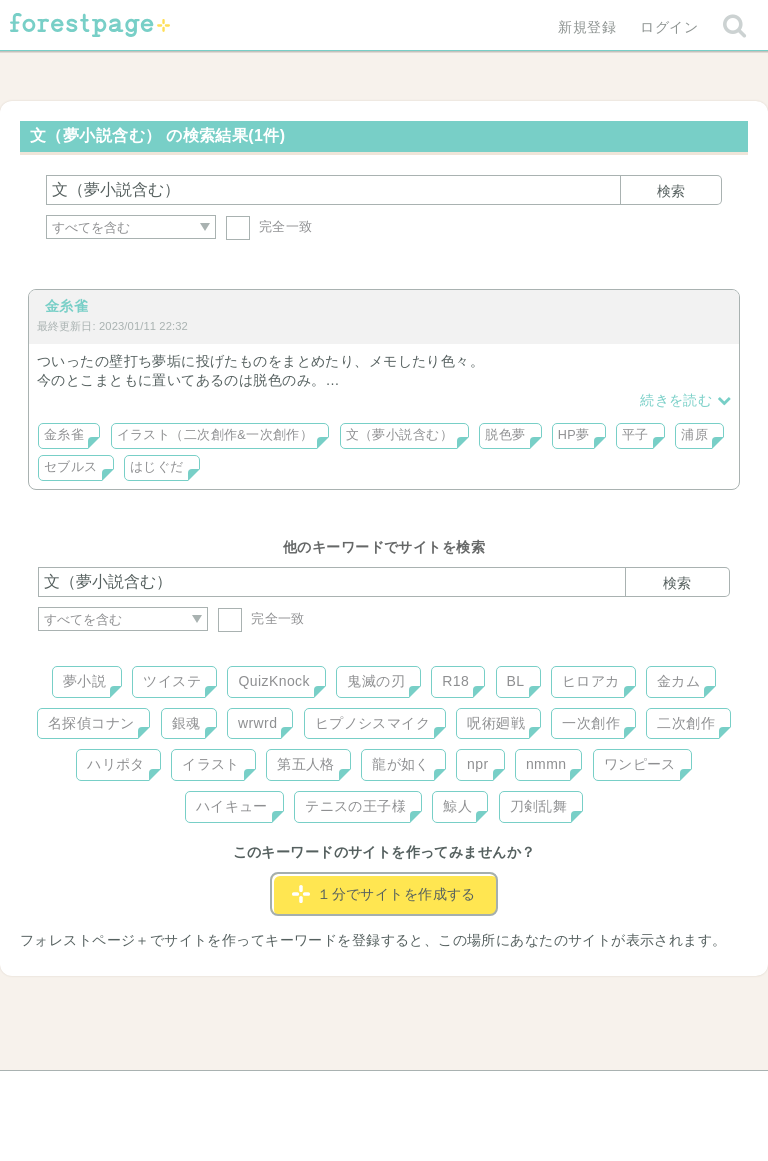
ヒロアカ (591, 681)
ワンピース (640, 764)
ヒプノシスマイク (372, 723)
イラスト (211, 764)
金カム (678, 681)
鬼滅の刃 (376, 681)
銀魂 (186, 723)
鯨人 (457, 806)
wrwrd (257, 723)
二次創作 (686, 723)
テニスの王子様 (355, 806)
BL (516, 681)
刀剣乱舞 (539, 806)
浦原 (694, 435)
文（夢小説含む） (399, 435)
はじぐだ (157, 467)
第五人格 (306, 764)
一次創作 (591, 723)
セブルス (71, 467)
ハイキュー (232, 806)
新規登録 (587, 27)
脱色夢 (505, 435)
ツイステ (172, 681)
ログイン (669, 27)
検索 (671, 191)
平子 (635, 435)
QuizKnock (273, 681)
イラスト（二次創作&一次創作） (215, 435)
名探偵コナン (91, 723)
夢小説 (84, 681)
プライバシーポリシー (600, 1093)
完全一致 (269, 226)
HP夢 (574, 435)
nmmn (546, 764)
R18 (455, 681)
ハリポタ (116, 764)
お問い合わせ (239, 1093)
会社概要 (461, 1093)
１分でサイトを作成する (384, 894)
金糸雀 (66, 306)
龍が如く (401, 764)
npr (478, 764)
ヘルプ (128, 1093)
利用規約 (356, 1093)
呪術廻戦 (496, 723)
